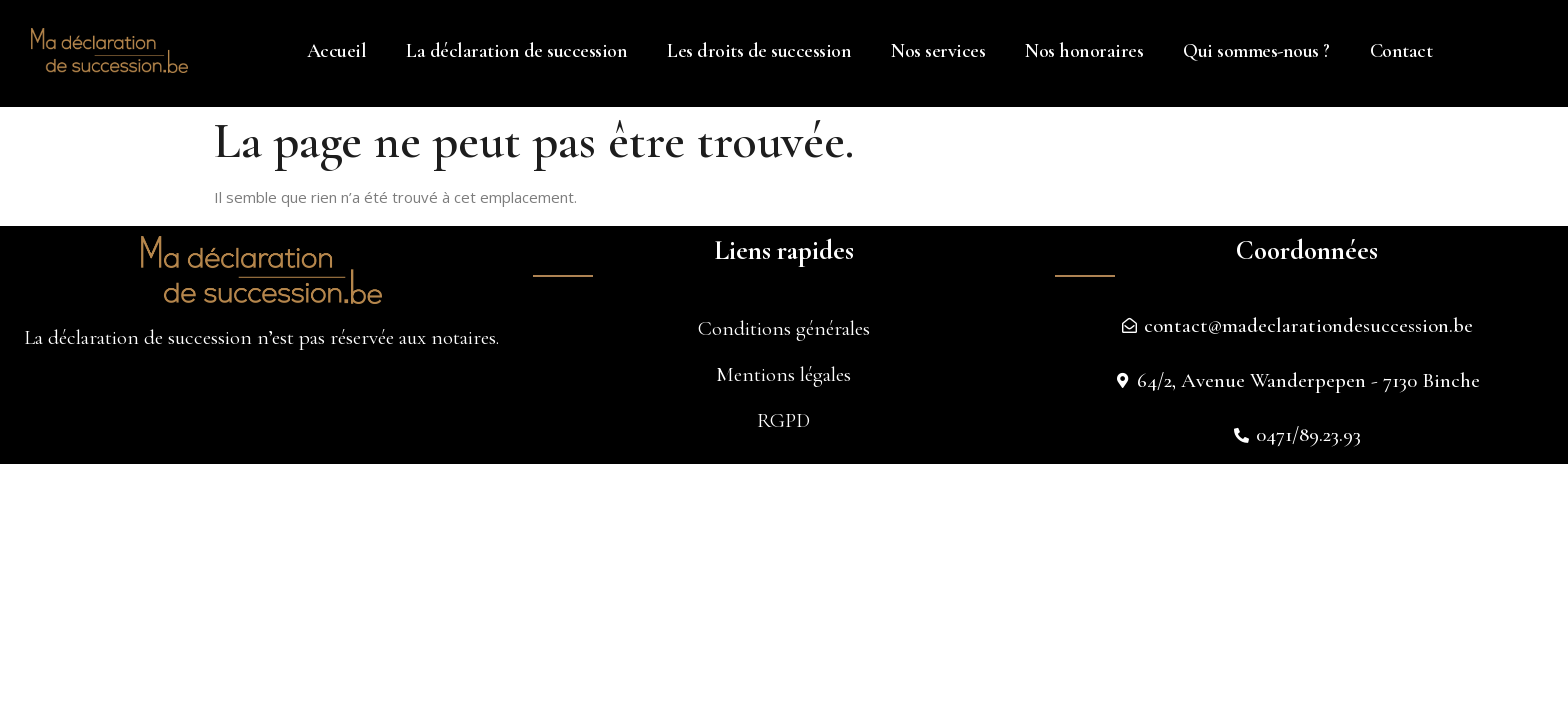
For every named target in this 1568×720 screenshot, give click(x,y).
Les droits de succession (759, 51)
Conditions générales (784, 328)
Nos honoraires (1084, 51)
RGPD (783, 420)
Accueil (337, 51)
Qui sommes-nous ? (1256, 51)
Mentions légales (783, 374)
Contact (1401, 51)
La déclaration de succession (516, 51)
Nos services (938, 51)
